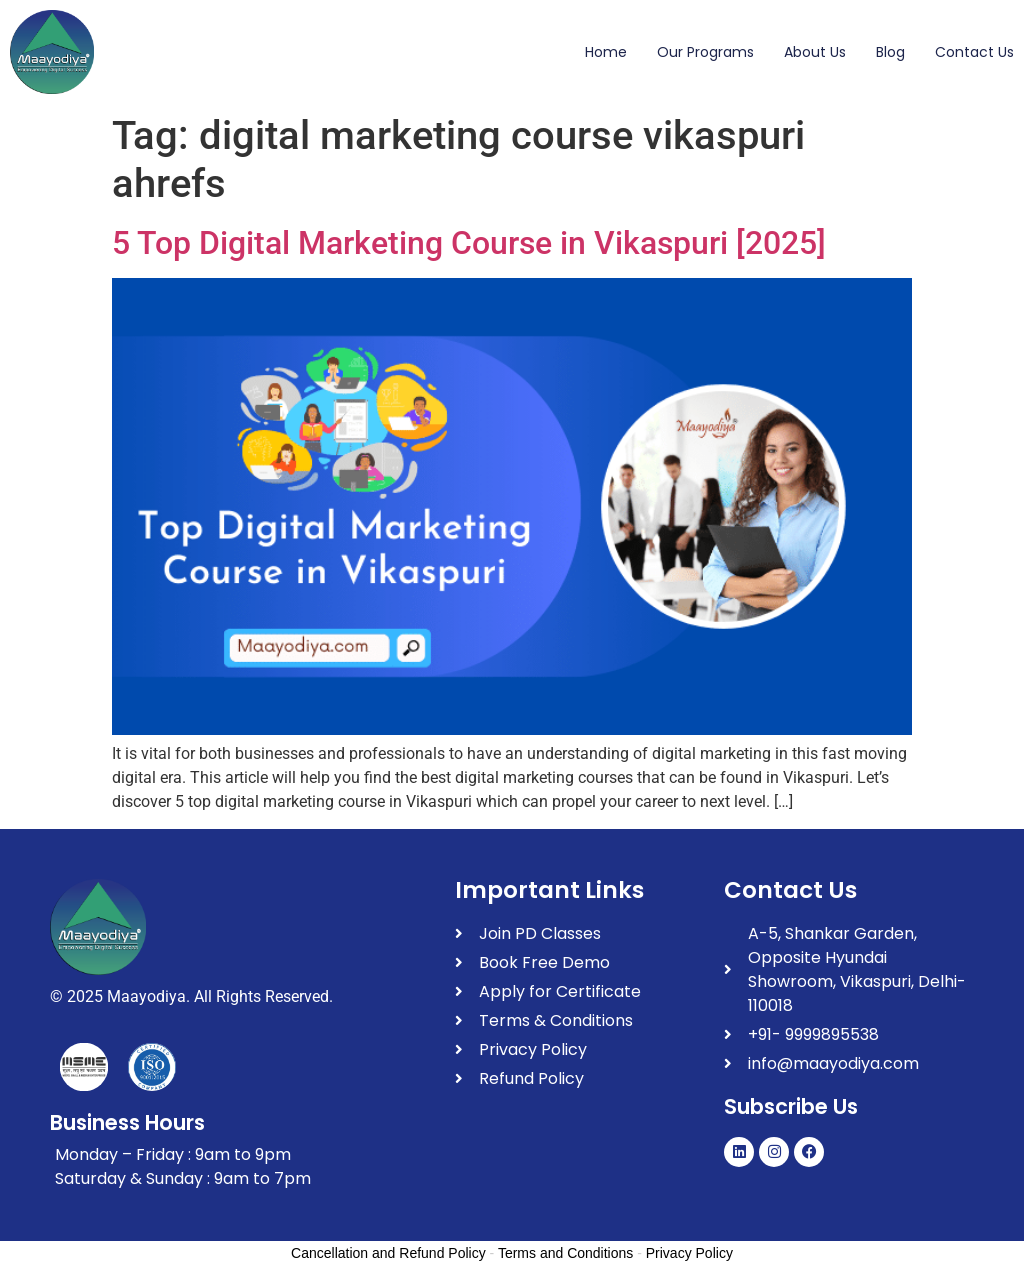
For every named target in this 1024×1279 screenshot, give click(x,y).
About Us (815, 52)
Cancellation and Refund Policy (388, 1253)
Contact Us (974, 52)
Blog (890, 52)
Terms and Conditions (565, 1253)
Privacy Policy (689, 1253)
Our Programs (705, 52)
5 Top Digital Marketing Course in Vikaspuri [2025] (469, 243)
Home (606, 52)
